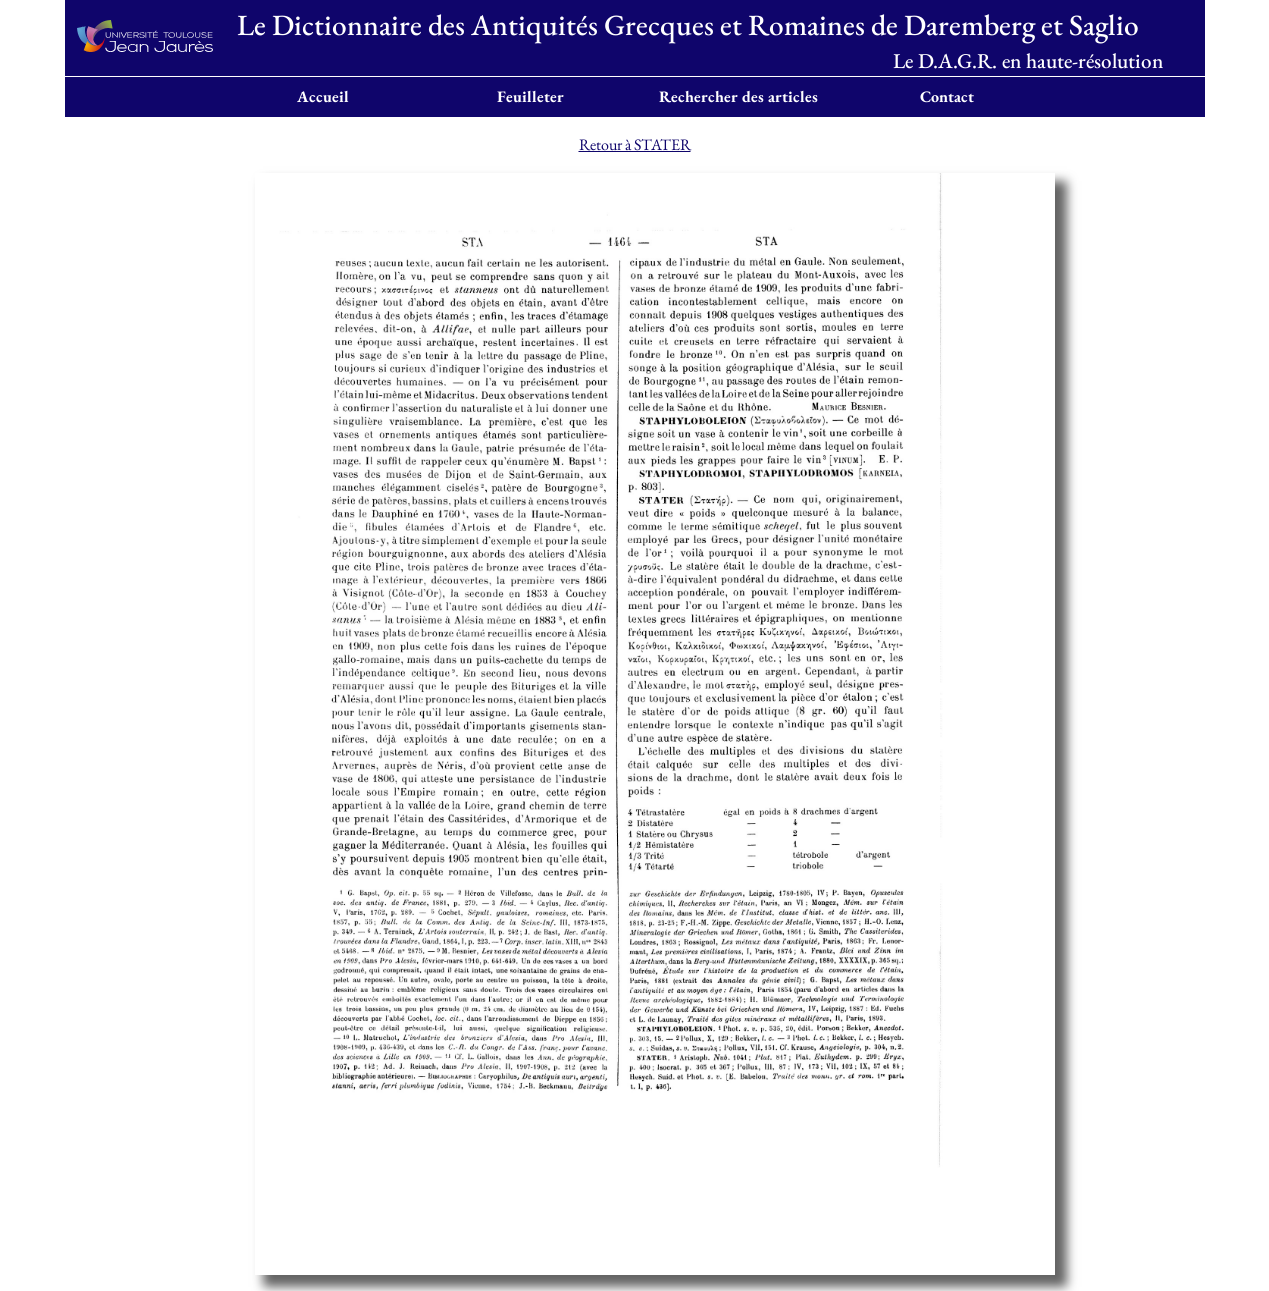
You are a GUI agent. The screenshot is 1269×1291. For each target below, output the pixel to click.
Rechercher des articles (738, 96)
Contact (947, 96)
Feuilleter (530, 96)
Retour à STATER (635, 144)
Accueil (323, 96)
